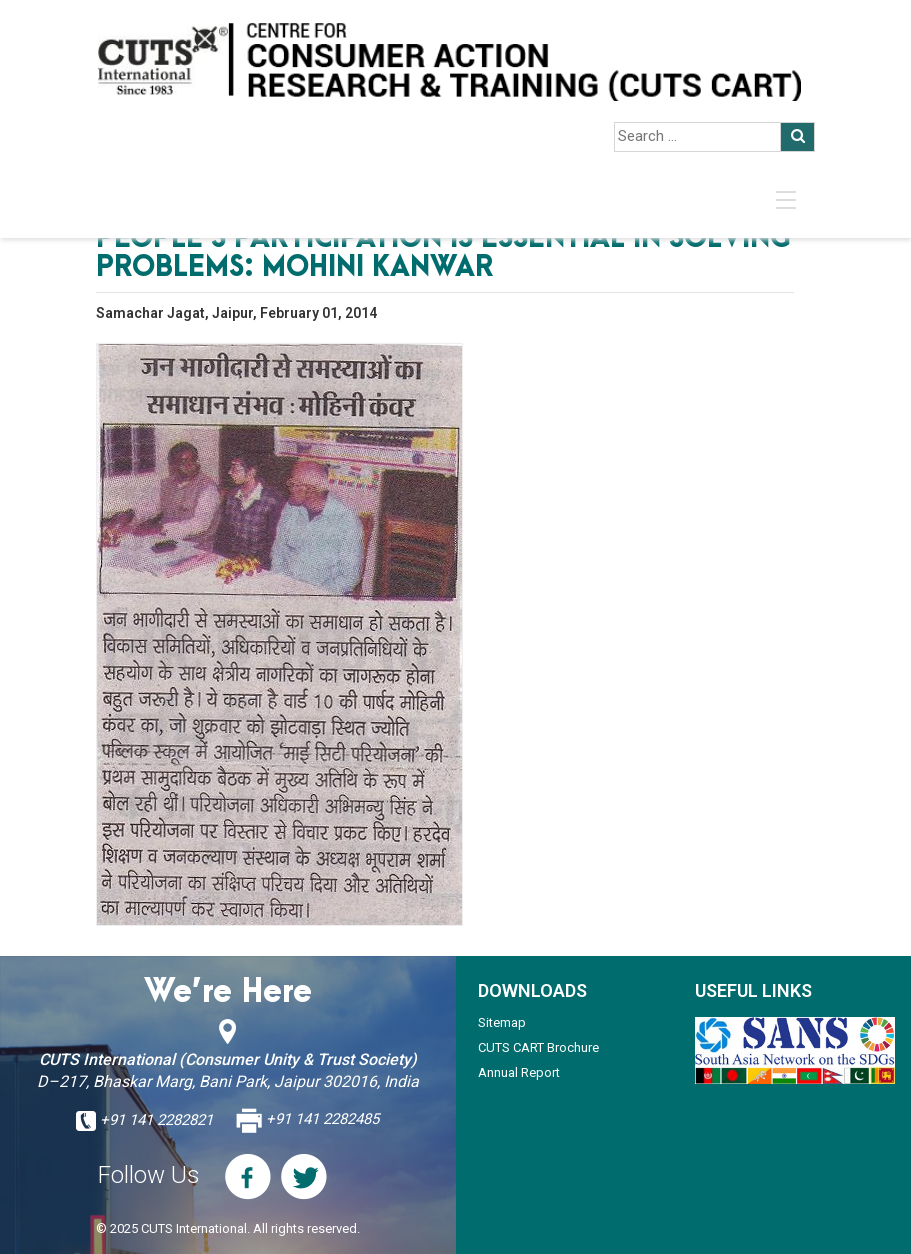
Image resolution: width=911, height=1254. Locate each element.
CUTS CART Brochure (538, 1047)
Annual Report (519, 1072)
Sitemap (502, 1022)
